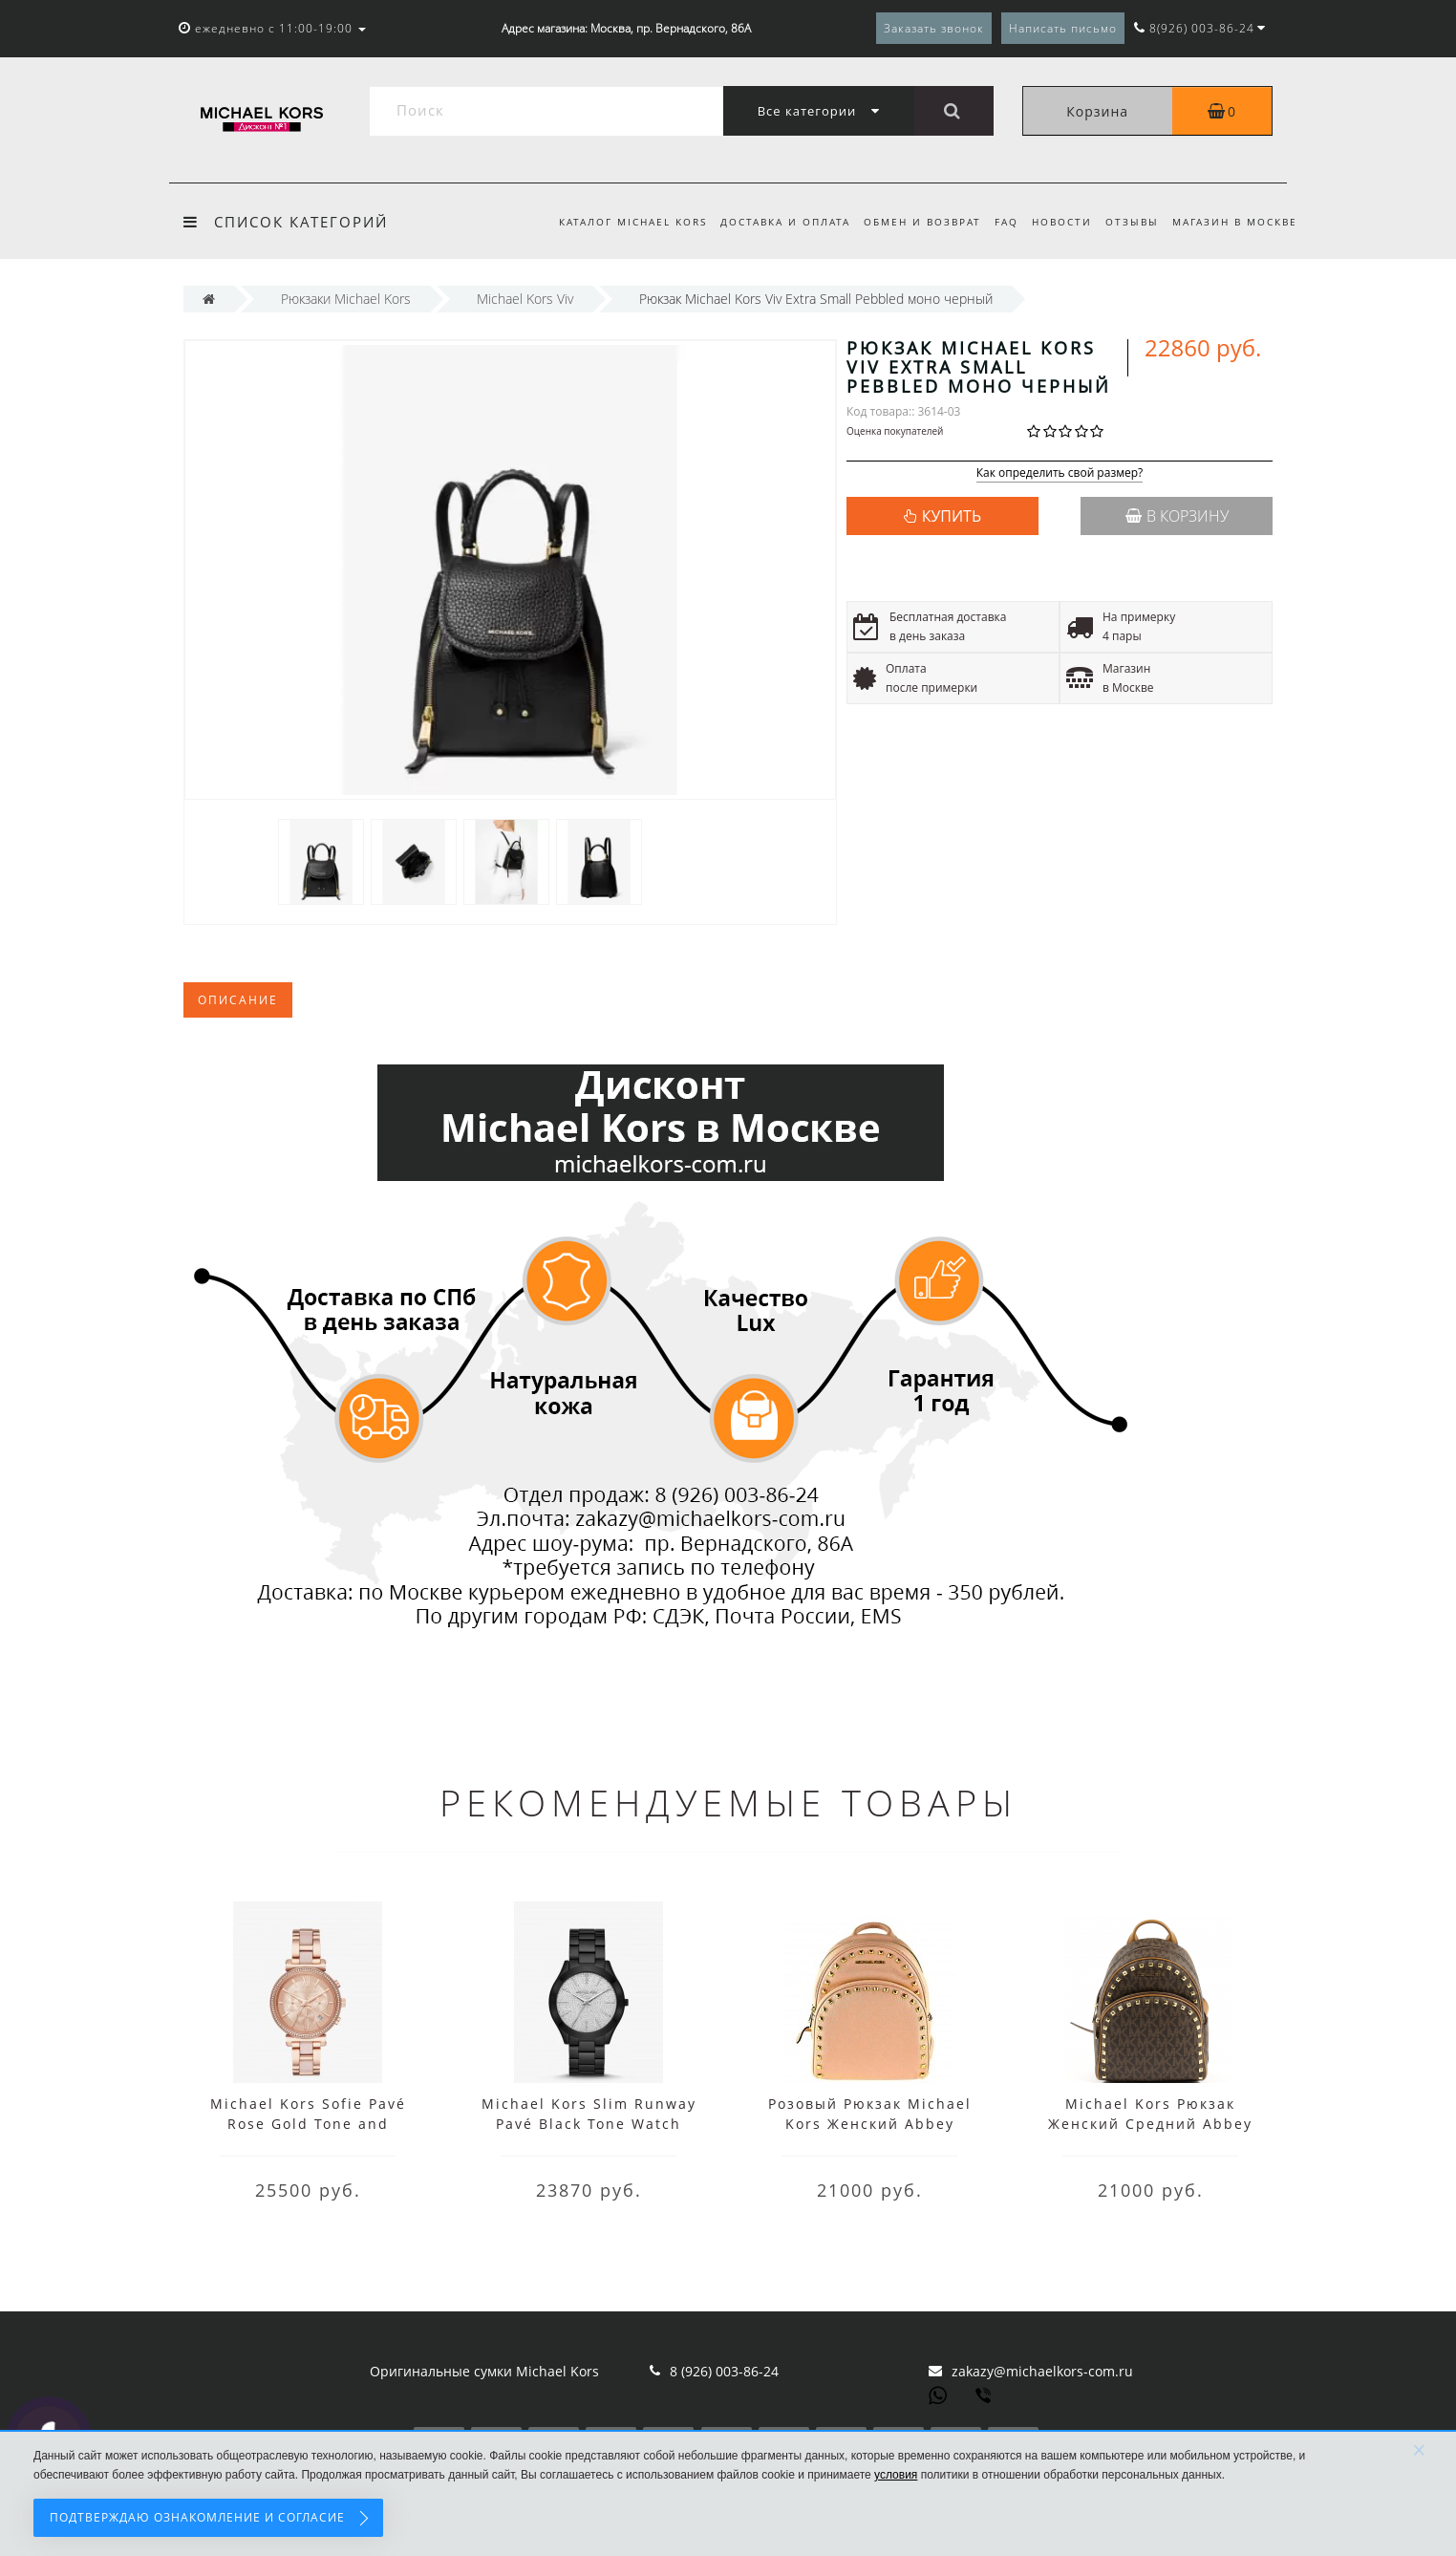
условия (895, 2474)
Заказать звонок (934, 28)
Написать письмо (1063, 28)
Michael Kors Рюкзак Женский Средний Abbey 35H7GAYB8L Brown (1150, 2123)
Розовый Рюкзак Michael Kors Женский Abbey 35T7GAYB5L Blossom (870, 2123)
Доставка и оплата (770, 221)
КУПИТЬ (951, 516)
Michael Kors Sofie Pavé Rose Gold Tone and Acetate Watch (308, 2123)
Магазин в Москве (1234, 221)
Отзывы (1128, 221)
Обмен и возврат (910, 221)
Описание (238, 1000)
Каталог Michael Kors (615, 221)
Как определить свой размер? (1060, 473)
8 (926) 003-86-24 (724, 2371)
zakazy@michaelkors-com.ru (1042, 2371)
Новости (1055, 221)
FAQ (997, 221)
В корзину (1177, 515)
